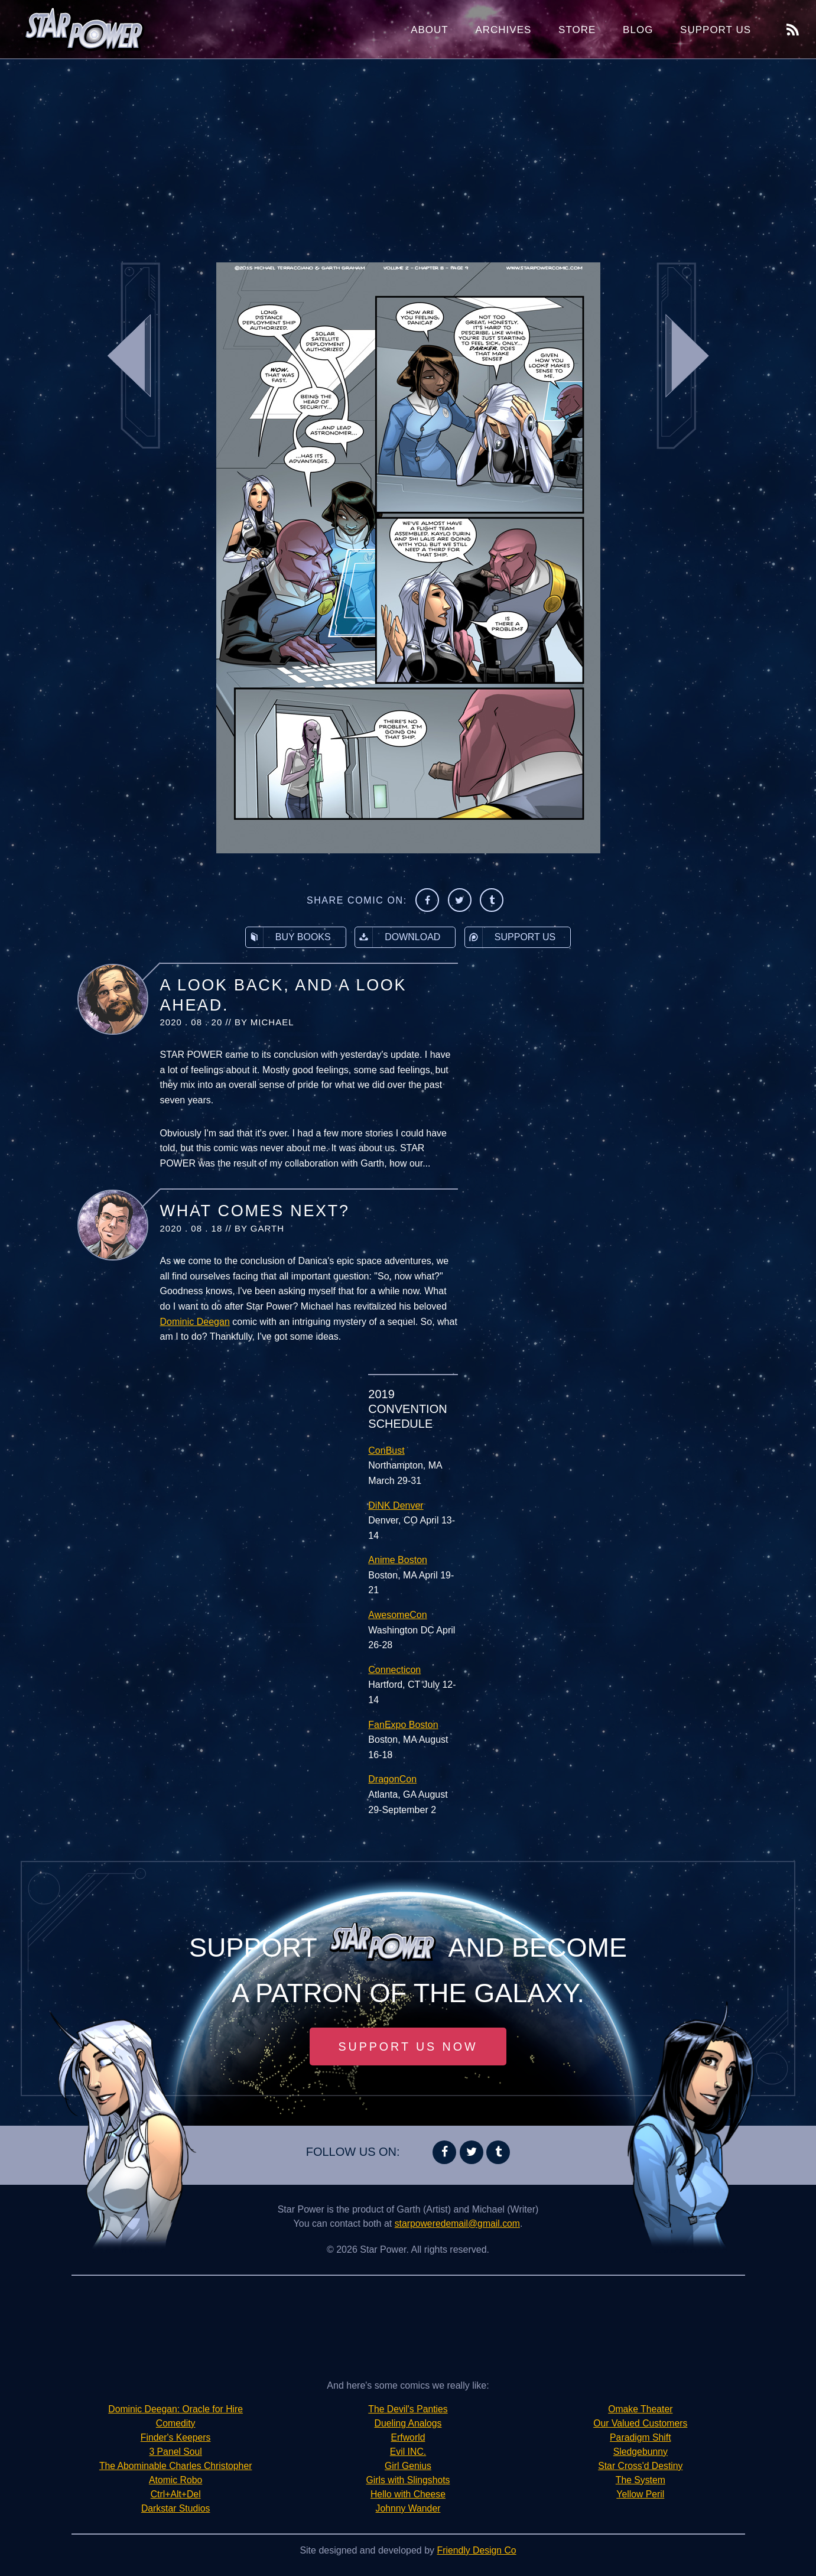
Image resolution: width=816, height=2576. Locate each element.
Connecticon (394, 1670)
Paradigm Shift (640, 2437)
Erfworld (408, 2437)
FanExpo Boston (403, 1725)
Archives (503, 29)
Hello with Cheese (408, 2494)
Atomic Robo (175, 2480)
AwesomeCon (397, 1615)
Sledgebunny (640, 2452)
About (429, 29)
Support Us (715, 29)
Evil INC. (407, 2452)
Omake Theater (640, 2409)
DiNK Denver (395, 1505)
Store (577, 29)
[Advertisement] (408, 153)
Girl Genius (407, 2466)
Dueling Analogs (408, 2423)
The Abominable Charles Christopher (175, 2466)
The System (640, 2480)
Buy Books (288, 937)
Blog (638, 29)
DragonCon (392, 1779)
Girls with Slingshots (407, 2480)
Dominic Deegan (195, 1322)
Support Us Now (408, 2046)
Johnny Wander (408, 2508)
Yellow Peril (640, 2494)
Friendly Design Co (477, 2550)
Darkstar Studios (175, 2508)
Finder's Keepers (175, 2437)
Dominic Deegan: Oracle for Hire (176, 2409)
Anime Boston (397, 1560)
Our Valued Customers (640, 2423)
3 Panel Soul (176, 2452)
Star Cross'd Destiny (640, 2466)
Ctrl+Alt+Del (175, 2494)
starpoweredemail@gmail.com (457, 2223)
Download (397, 937)
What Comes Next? (255, 1211)
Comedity (175, 2423)
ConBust (386, 1450)
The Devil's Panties (408, 2409)
